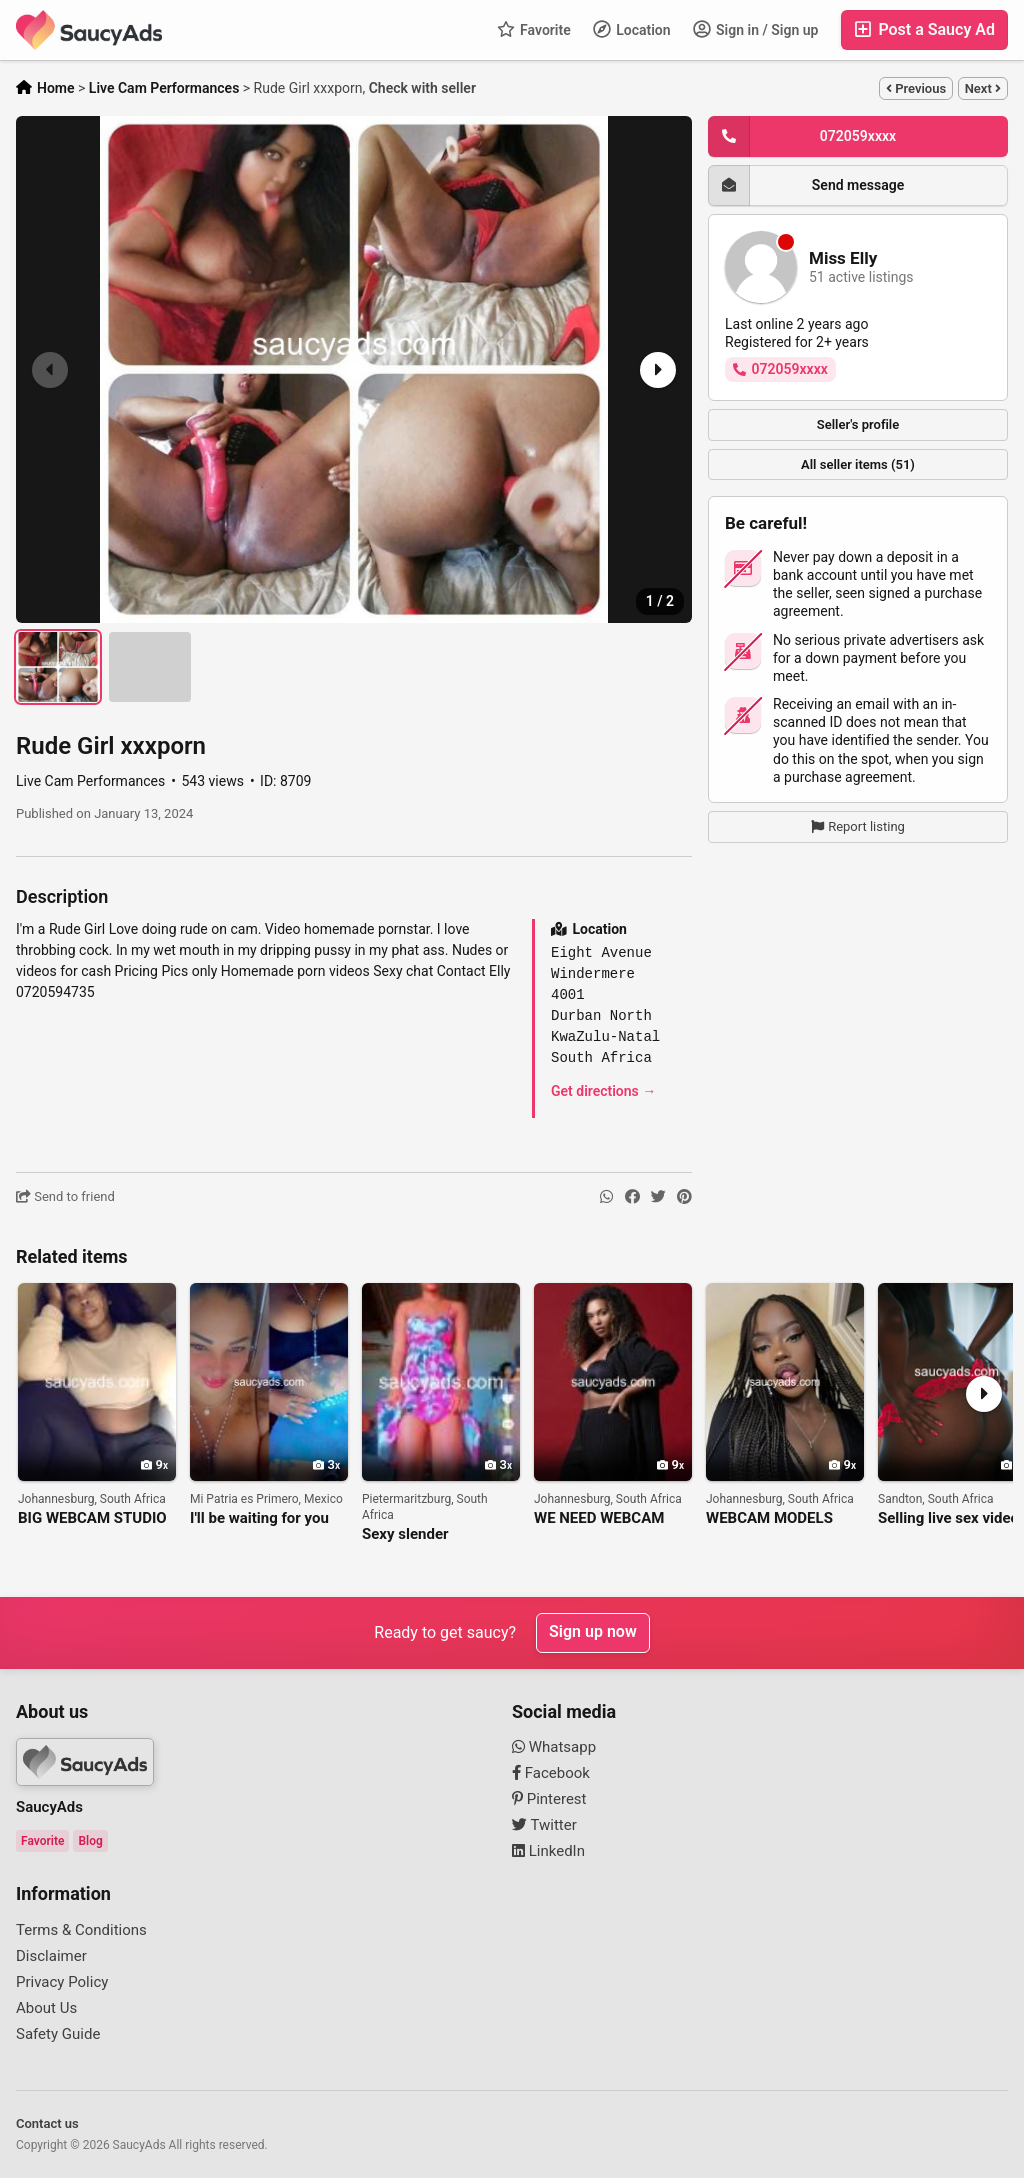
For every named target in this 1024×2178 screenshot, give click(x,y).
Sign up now (593, 1632)
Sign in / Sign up (756, 29)
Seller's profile (858, 424)
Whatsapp (554, 1747)
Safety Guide (58, 2034)
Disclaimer (51, 1956)
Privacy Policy (62, 1982)
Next (983, 88)
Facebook (551, 1773)
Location (632, 29)
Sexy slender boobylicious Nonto (427, 1534)
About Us (46, 2008)
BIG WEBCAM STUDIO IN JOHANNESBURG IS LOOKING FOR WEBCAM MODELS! (95, 1518)
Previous (916, 88)
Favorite (534, 29)
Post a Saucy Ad (924, 29)
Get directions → (603, 1091)
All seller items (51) (858, 464)
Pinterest (549, 1799)
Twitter (544, 1825)
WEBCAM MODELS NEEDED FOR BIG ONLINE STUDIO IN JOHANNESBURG (770, 1518)
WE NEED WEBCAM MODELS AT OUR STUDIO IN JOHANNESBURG (599, 1518)
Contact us (47, 2123)
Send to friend (65, 1196)
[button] (656, 370)
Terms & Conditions (81, 1930)
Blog (90, 1841)
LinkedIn (548, 1851)
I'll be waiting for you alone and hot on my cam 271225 (259, 1518)
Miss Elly (843, 258)
